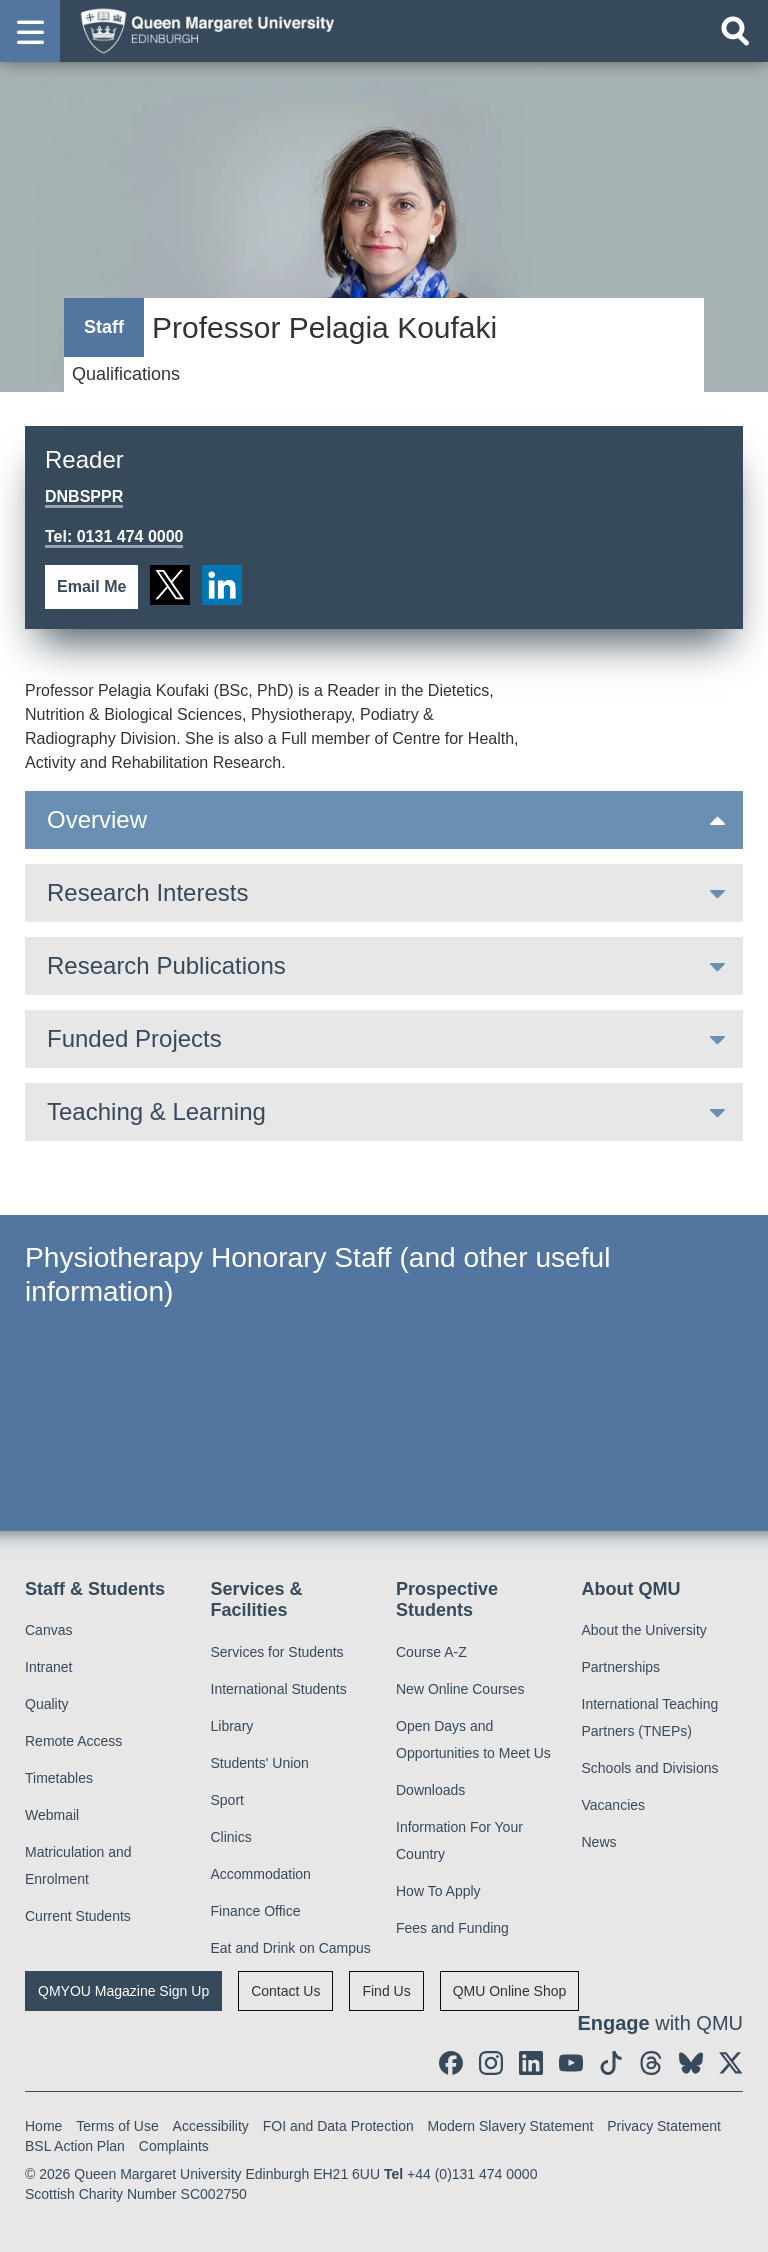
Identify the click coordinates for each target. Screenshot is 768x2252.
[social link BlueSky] (691, 2063)
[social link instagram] (491, 2063)
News (599, 1842)
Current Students (78, 1916)
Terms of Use (117, 2126)
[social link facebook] (451, 2063)
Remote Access (73, 1741)
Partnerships (621, 1667)
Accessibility (211, 2126)
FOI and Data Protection (338, 2126)
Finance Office (256, 1911)
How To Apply (438, 1891)
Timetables (59, 1778)
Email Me (91, 586)
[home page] (201, 30)
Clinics (231, 1837)
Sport (227, 1800)
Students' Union (260, 1763)
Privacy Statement (664, 2126)
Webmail (52, 1815)
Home (43, 2126)
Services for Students (277, 1652)
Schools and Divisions (650, 1768)
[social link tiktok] (611, 2063)
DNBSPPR (84, 496)
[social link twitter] (170, 585)
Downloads (430, 1790)
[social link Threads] (651, 2063)
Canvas (48, 1630)
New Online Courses (460, 1689)
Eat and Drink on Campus (291, 1948)
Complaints (174, 2146)
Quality (47, 1704)
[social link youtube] (571, 2063)
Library (232, 1726)
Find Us (386, 1991)
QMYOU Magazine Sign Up (123, 1991)
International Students (279, 1689)
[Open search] (735, 31)
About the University (644, 1630)
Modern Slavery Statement (511, 2126)
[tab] (384, 820)
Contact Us (285, 1991)
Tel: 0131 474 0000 (114, 536)
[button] (30, 31)
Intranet (48, 1667)
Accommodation (261, 1874)
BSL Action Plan (75, 2146)
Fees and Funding (452, 1928)
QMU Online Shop (510, 1991)
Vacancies (614, 1805)
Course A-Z (431, 1652)
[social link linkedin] (222, 585)
